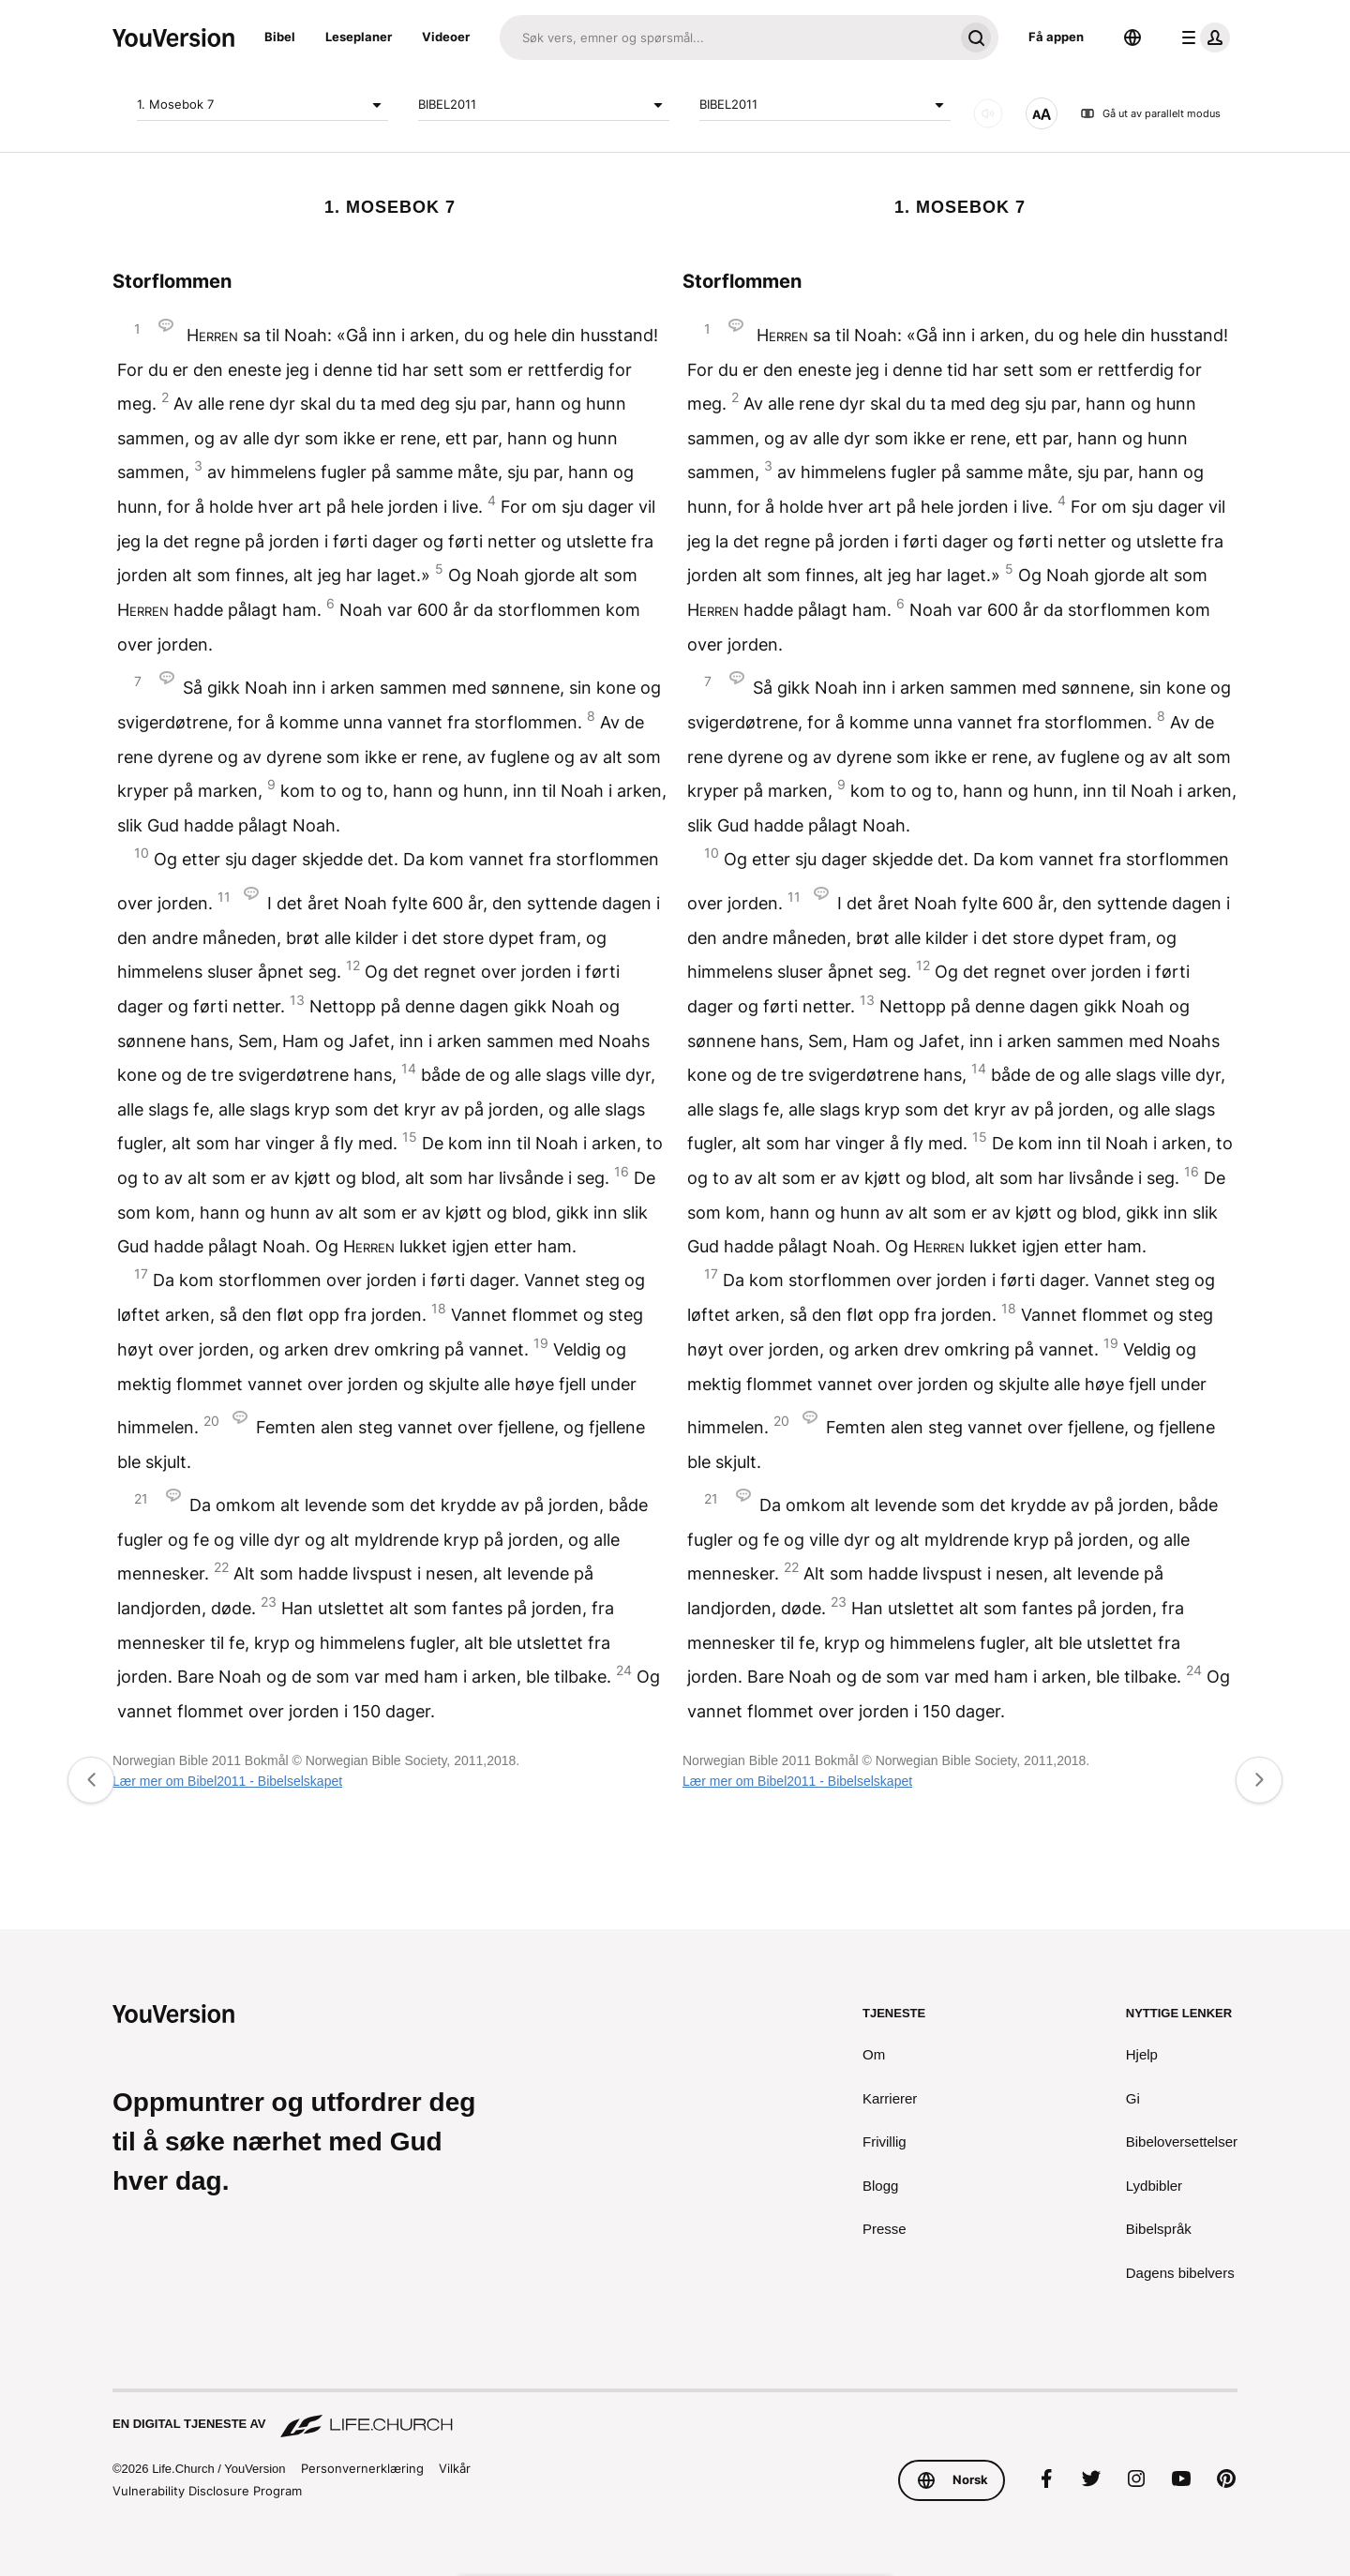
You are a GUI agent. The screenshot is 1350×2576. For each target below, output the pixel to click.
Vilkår (457, 2468)
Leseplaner (358, 36)
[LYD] (988, 113)
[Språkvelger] (1132, 37)
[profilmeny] (1202, 37)
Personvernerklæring (365, 2468)
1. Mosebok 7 (262, 105)
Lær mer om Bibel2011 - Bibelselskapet (227, 1781)
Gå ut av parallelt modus (1150, 113)
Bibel (279, 36)
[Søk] (726, 37)
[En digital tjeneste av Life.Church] (675, 2414)
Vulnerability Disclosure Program (207, 2490)
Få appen (1056, 36)
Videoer (446, 36)
